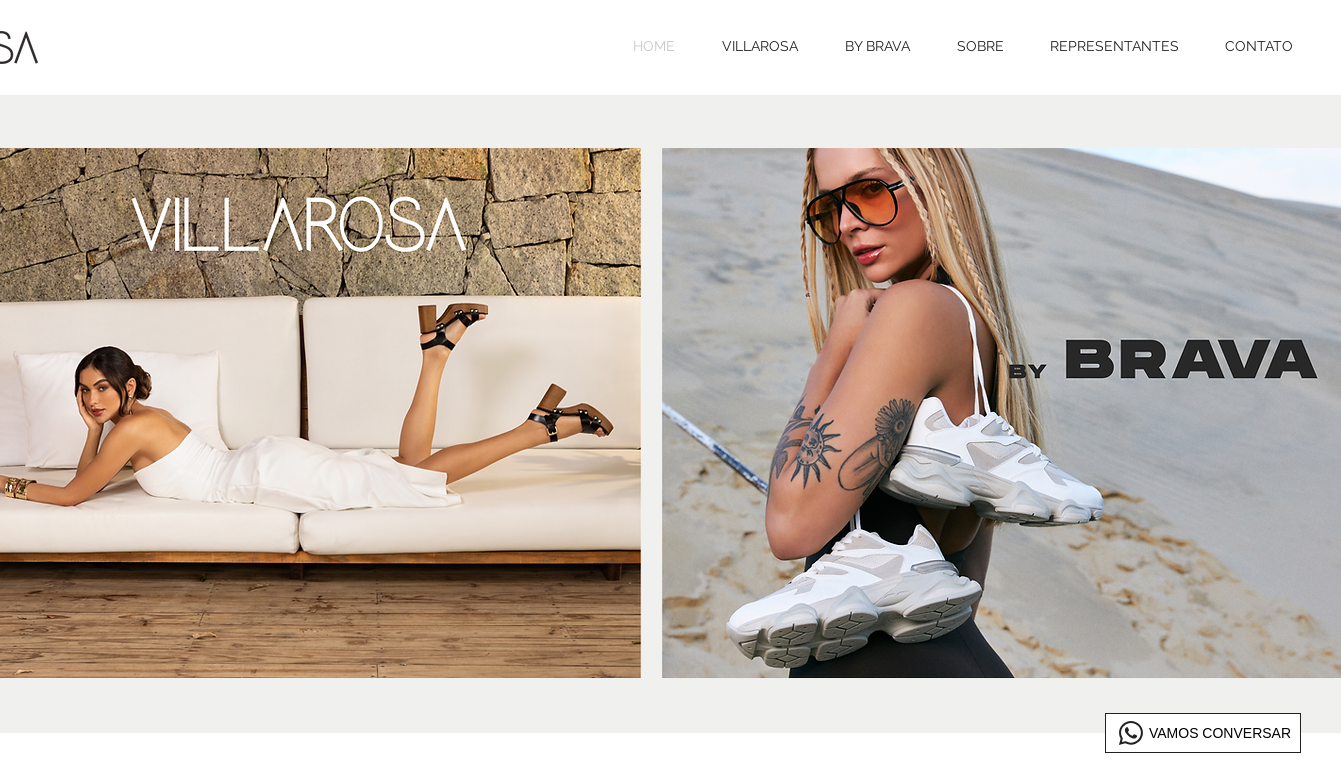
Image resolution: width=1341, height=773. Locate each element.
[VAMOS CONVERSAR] (1203, 733)
